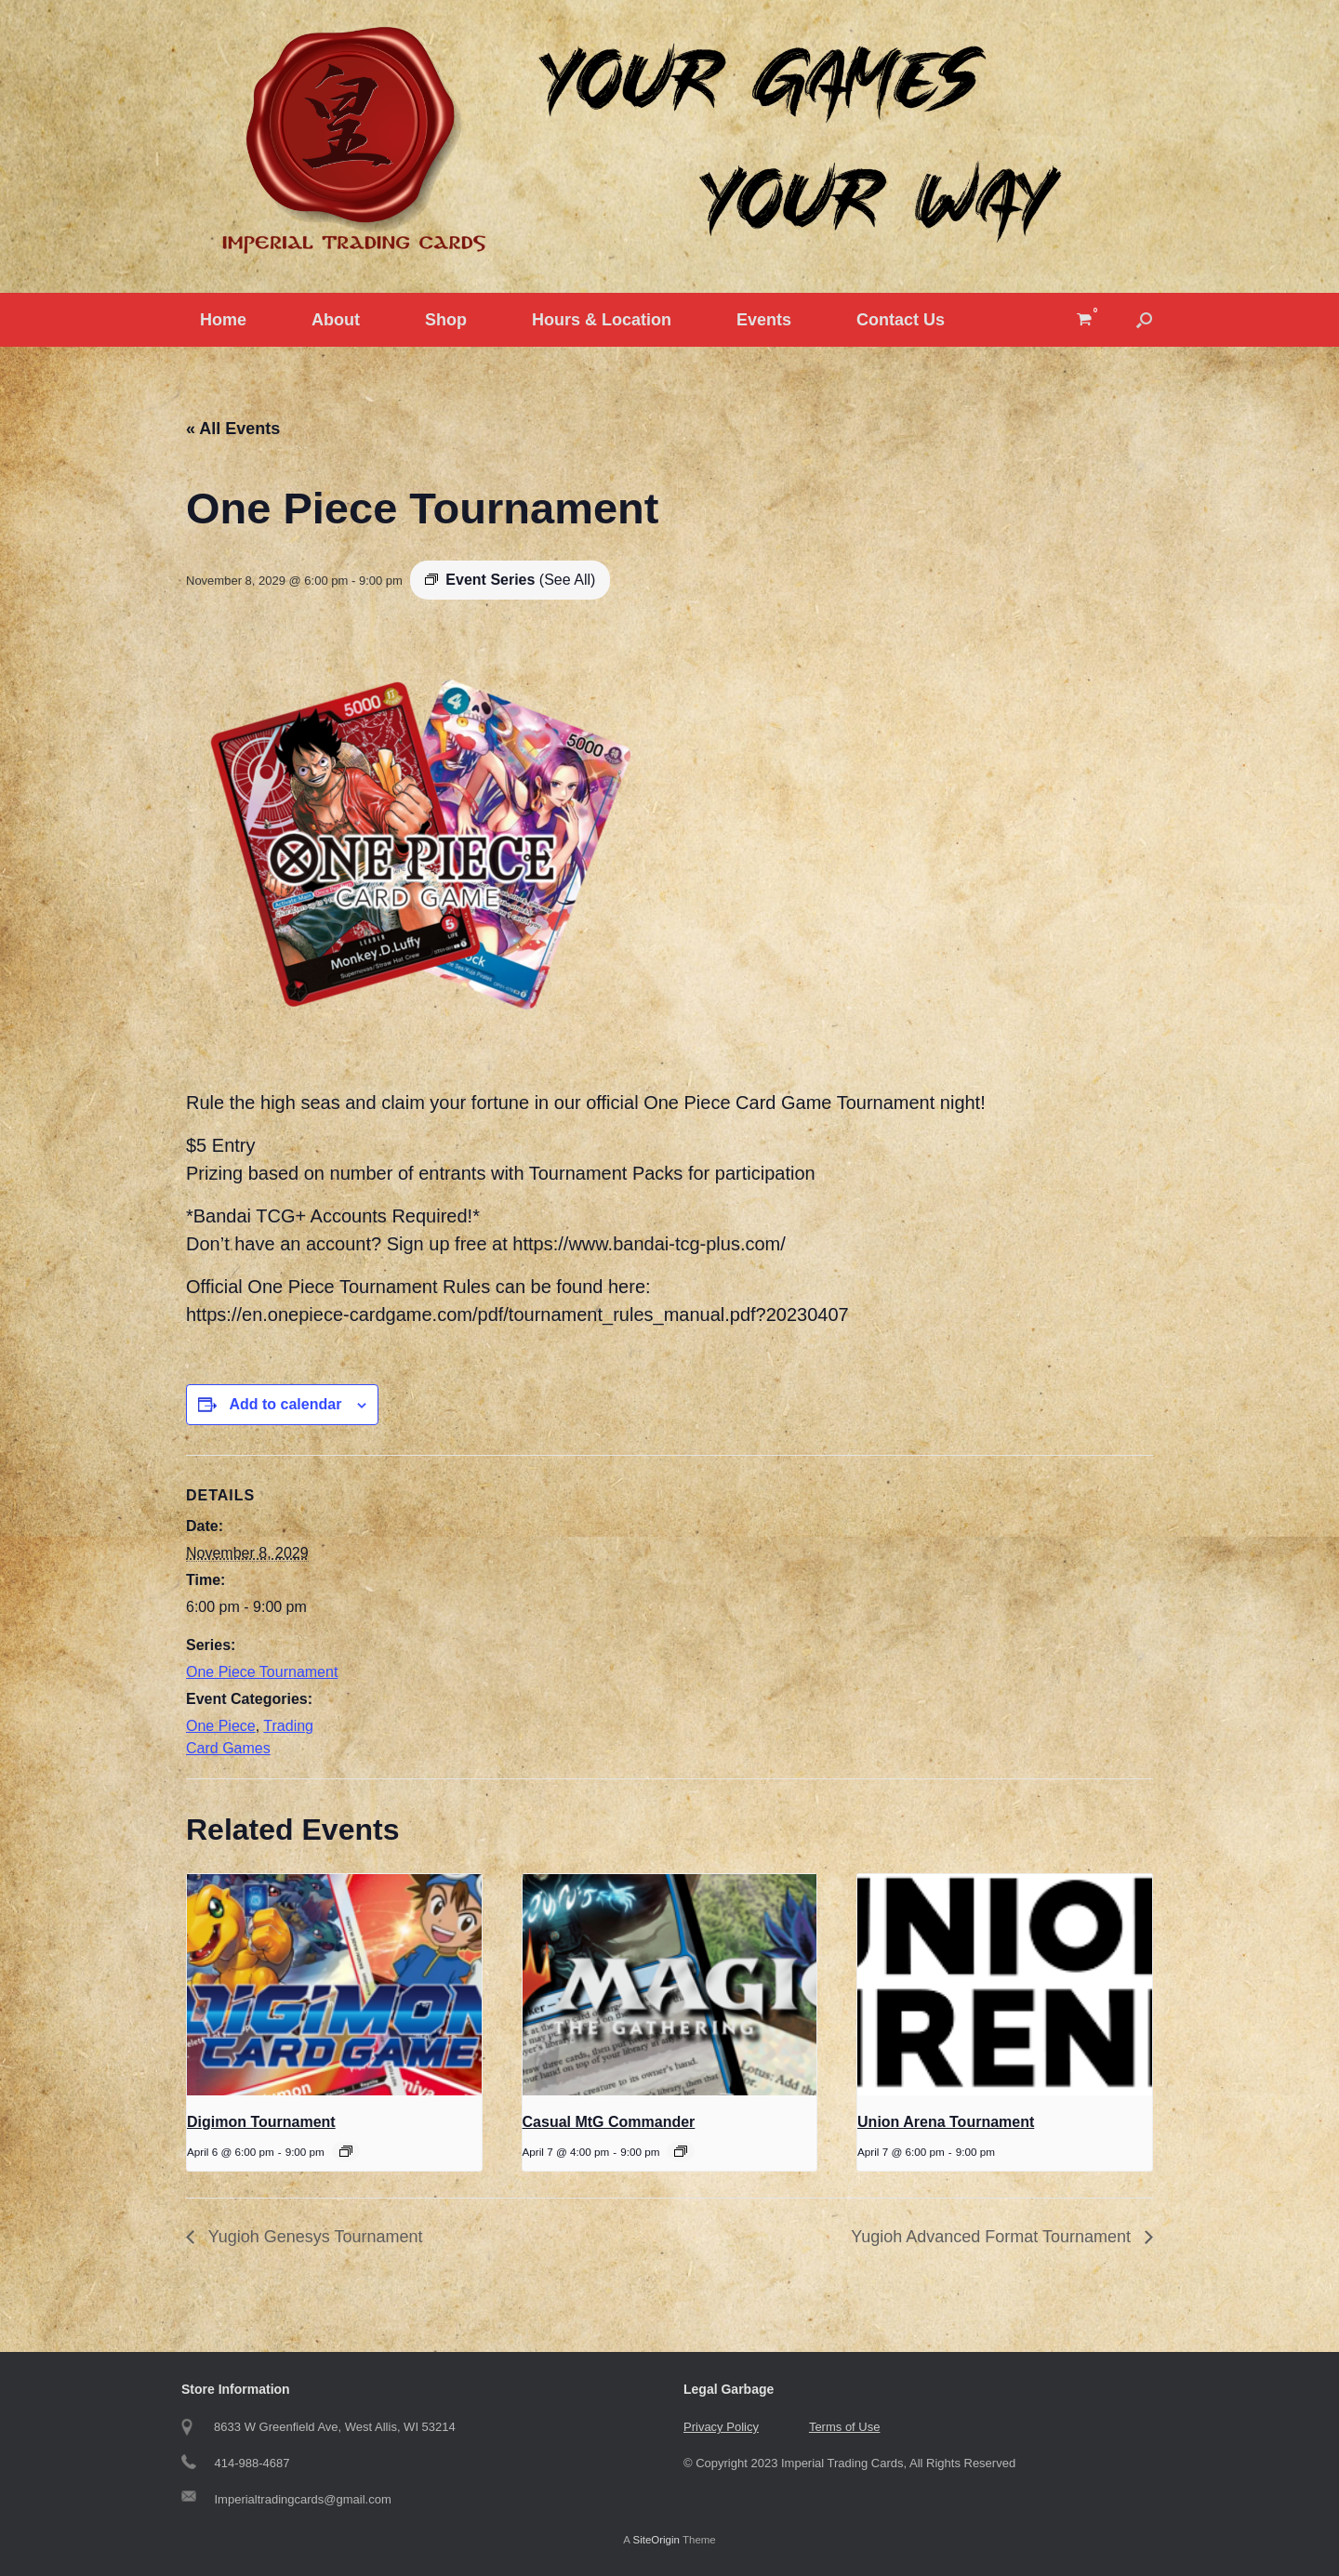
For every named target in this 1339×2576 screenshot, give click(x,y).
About (336, 319)
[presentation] (334, 1984)
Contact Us (900, 319)
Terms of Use (845, 2427)
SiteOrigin (656, 2539)
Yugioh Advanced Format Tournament (993, 2236)
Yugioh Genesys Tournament (313, 2236)
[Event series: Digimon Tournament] (345, 2151)
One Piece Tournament (262, 1672)
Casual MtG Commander (609, 2122)
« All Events (233, 428)
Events (763, 319)
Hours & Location (601, 319)
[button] (1144, 320)
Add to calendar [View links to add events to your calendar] (285, 1404)
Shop (446, 319)
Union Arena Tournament (945, 2122)
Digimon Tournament (261, 2122)
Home (223, 319)
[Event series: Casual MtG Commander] (680, 2151)
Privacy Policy (721, 2427)
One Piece (221, 1726)
